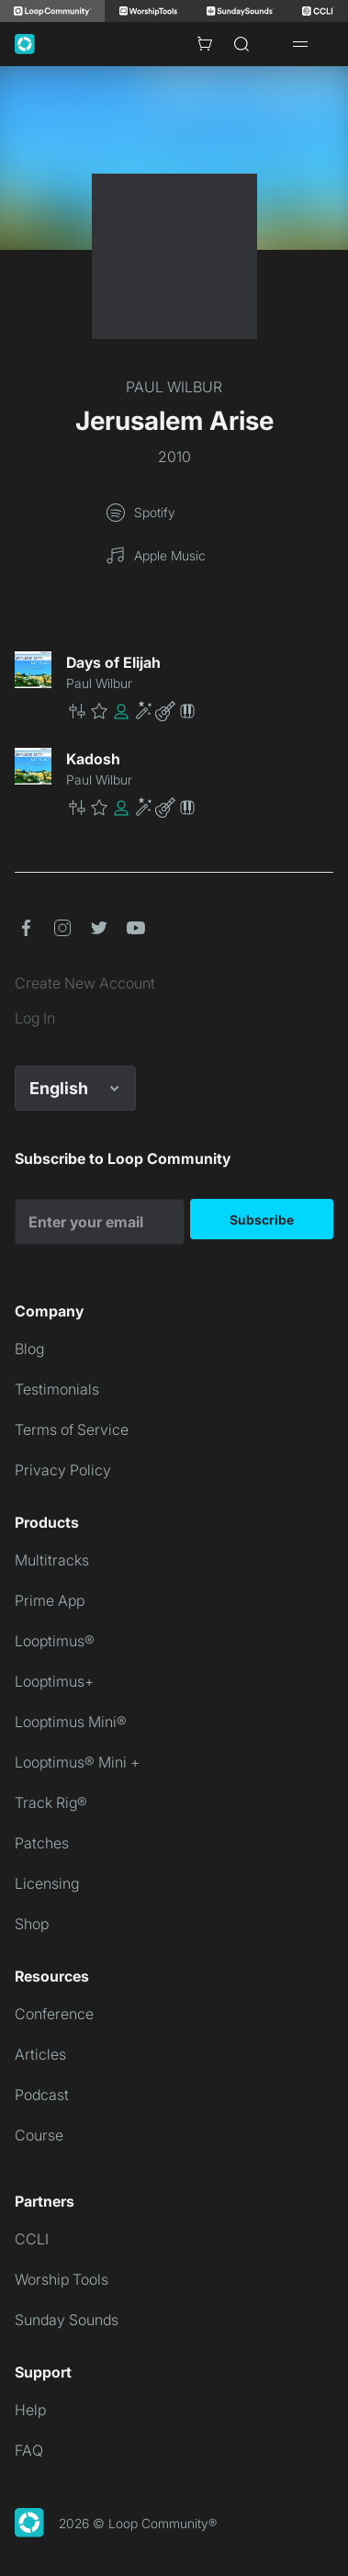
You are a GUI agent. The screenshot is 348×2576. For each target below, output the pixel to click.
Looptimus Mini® (71, 1721)
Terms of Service (72, 1429)
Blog (29, 1348)
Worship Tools (61, 2279)
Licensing (47, 1883)
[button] (199, 711)
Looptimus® (55, 1641)
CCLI (32, 2239)
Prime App (49, 1600)
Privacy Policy (63, 1470)
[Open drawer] (300, 44)
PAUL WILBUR (174, 387)
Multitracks (52, 1560)
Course (39, 2135)
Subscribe (262, 1219)
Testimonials (57, 1389)
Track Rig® (51, 1802)
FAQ (29, 2450)
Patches (42, 1843)
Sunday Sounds (66, 2319)
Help (30, 2410)
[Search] (241, 44)
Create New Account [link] (85, 983)
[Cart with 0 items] (205, 44)
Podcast (42, 2094)
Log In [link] (35, 1018)
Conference (54, 2014)
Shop (32, 1924)
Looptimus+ (54, 1681)
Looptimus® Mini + (77, 1762)
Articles (40, 2054)
